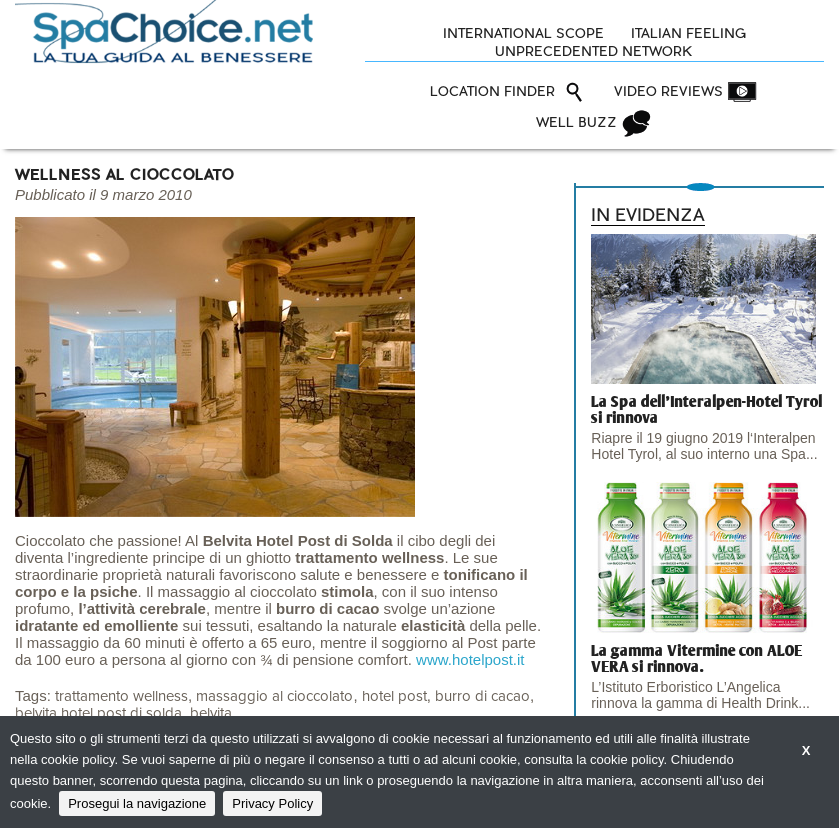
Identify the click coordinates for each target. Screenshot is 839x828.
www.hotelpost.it (470, 659)
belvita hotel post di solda (98, 713)
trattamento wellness (121, 696)
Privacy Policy (272, 803)
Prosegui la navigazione (137, 803)
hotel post (394, 696)
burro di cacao (482, 696)
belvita (211, 713)
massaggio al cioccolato (274, 696)
